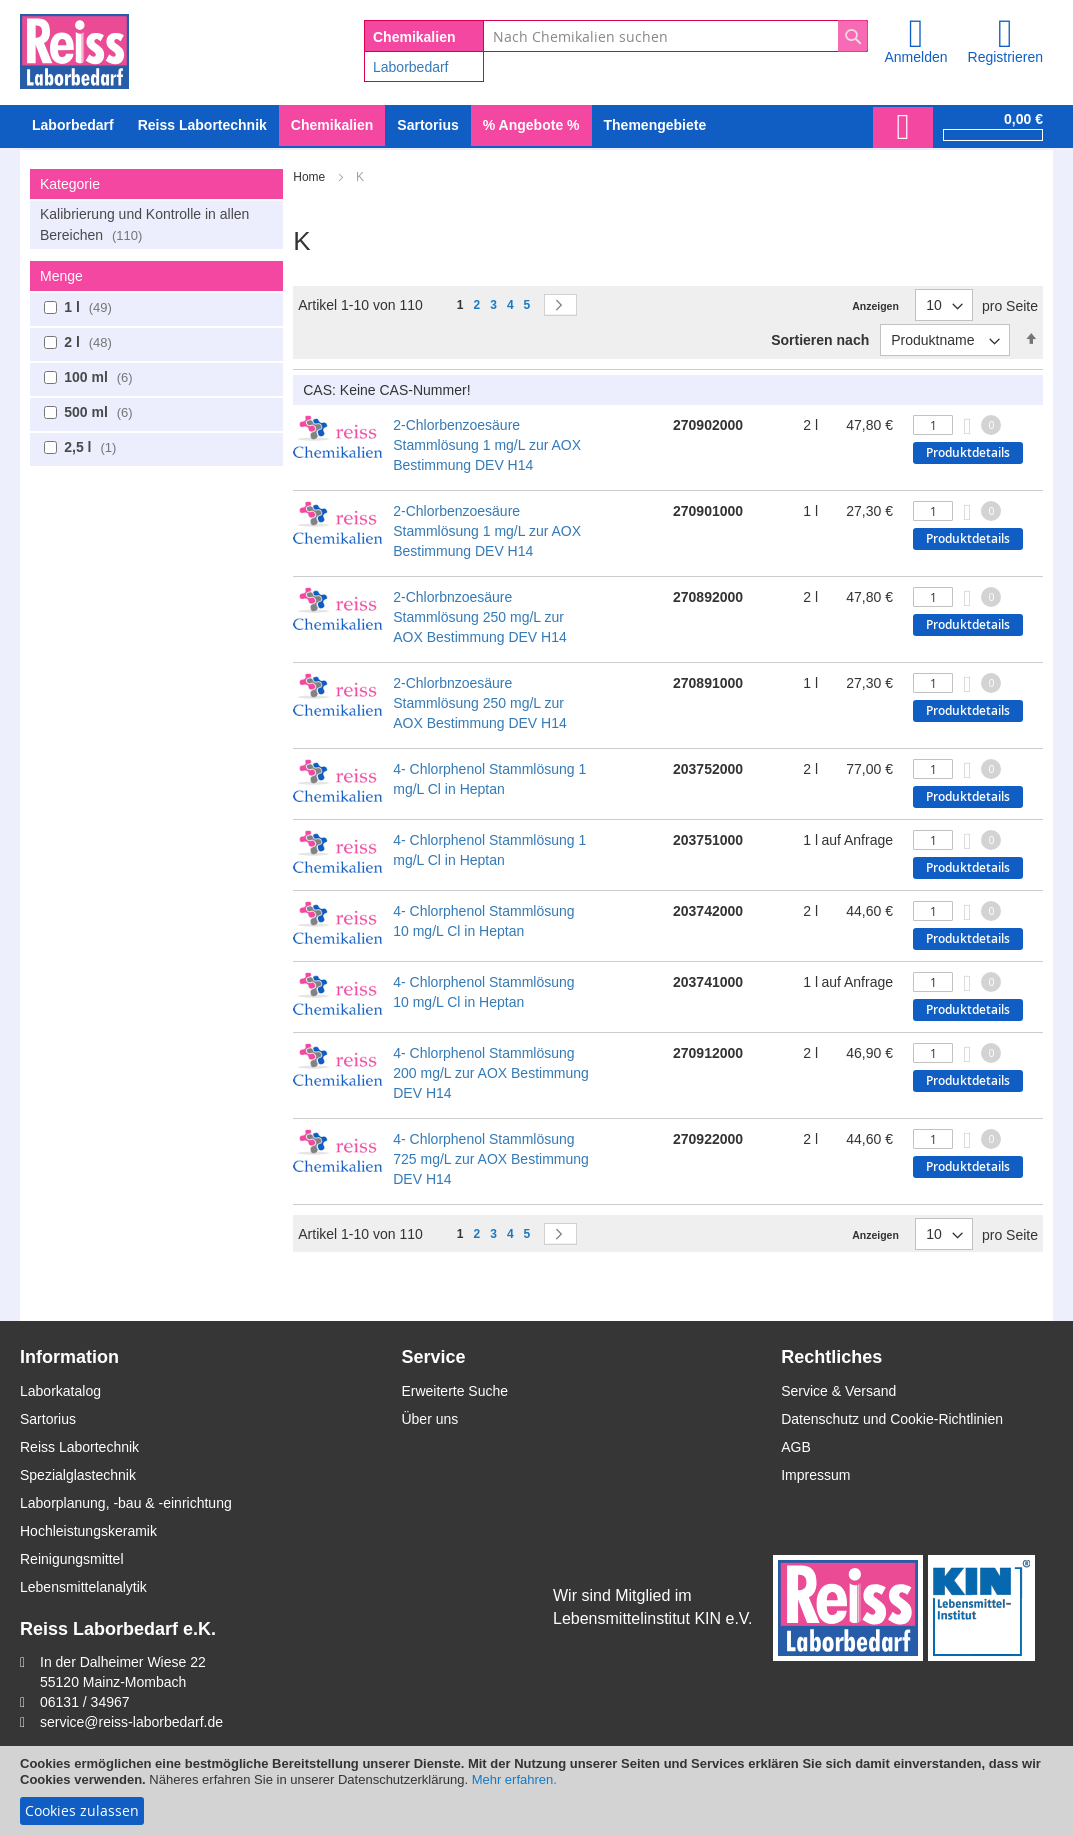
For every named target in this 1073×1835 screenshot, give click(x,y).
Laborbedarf (411, 67)
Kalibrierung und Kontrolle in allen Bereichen (144, 224)
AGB (796, 1447)
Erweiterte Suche (454, 1391)
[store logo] (74, 48)
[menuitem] (73, 125)
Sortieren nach (820, 340)
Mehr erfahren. (514, 1779)
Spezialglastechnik (78, 1475)
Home (310, 177)
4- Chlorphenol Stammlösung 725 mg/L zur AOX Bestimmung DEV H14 (491, 1159)
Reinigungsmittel (72, 1559)
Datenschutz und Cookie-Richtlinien (892, 1419)
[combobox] (675, 36)
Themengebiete (655, 125)
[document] (536, 1790)
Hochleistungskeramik (88, 1531)
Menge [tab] (61, 276)
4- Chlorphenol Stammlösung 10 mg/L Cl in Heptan (483, 921)
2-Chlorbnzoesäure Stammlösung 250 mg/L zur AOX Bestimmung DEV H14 (480, 617)
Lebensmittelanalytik (83, 1587)
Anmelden (915, 57)
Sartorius (48, 1419)
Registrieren (1005, 57)
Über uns (429, 1419)
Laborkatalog (60, 1391)
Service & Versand (838, 1391)
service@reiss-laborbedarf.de (131, 1722)
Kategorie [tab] (70, 184)
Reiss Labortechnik (79, 1447)
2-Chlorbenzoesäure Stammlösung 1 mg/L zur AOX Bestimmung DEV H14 (487, 445)
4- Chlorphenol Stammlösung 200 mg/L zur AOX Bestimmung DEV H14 (491, 1073)
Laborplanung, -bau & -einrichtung (126, 1503)
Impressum (815, 1475)
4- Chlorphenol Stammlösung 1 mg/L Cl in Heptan (489, 779)
